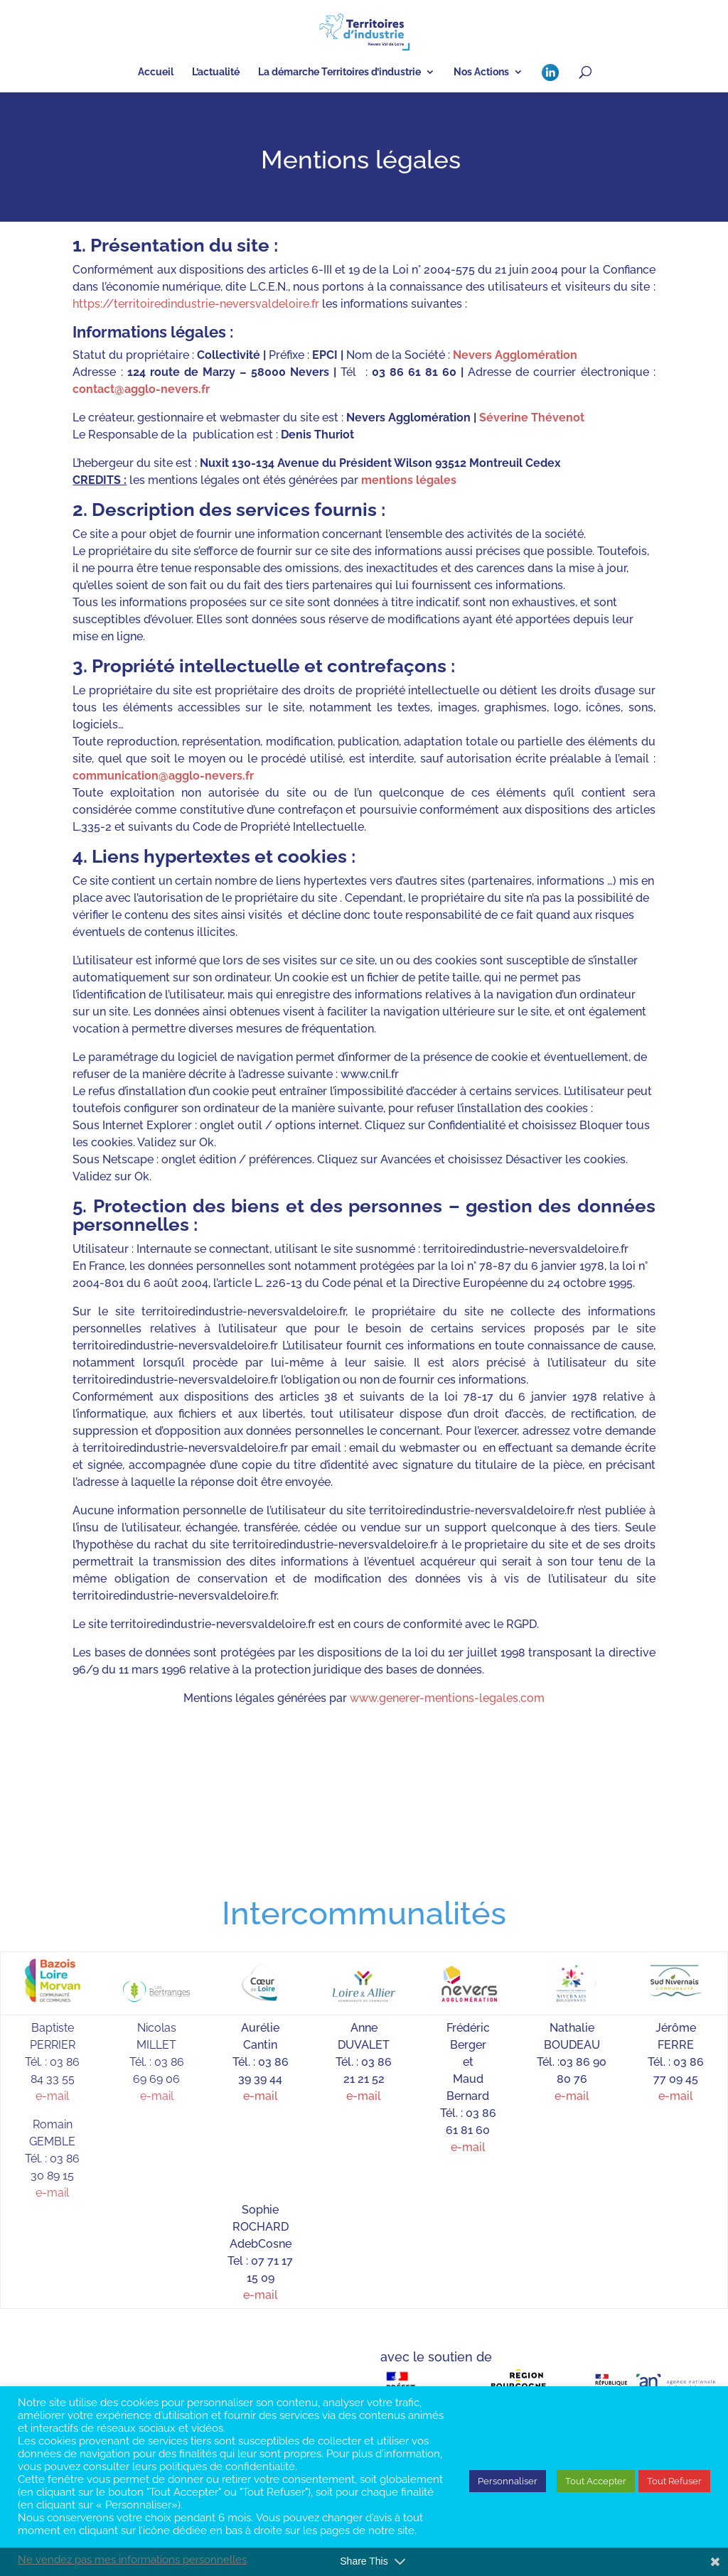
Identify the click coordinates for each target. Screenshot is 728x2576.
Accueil (155, 72)
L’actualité (216, 72)
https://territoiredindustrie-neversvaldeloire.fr (196, 304)
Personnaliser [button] (507, 2481)
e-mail (52, 2096)
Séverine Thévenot (531, 417)
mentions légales (408, 480)
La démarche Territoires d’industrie (339, 72)
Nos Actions (481, 72)
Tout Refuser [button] (674, 2481)
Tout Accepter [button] (595, 2481)
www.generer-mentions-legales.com (447, 1698)
